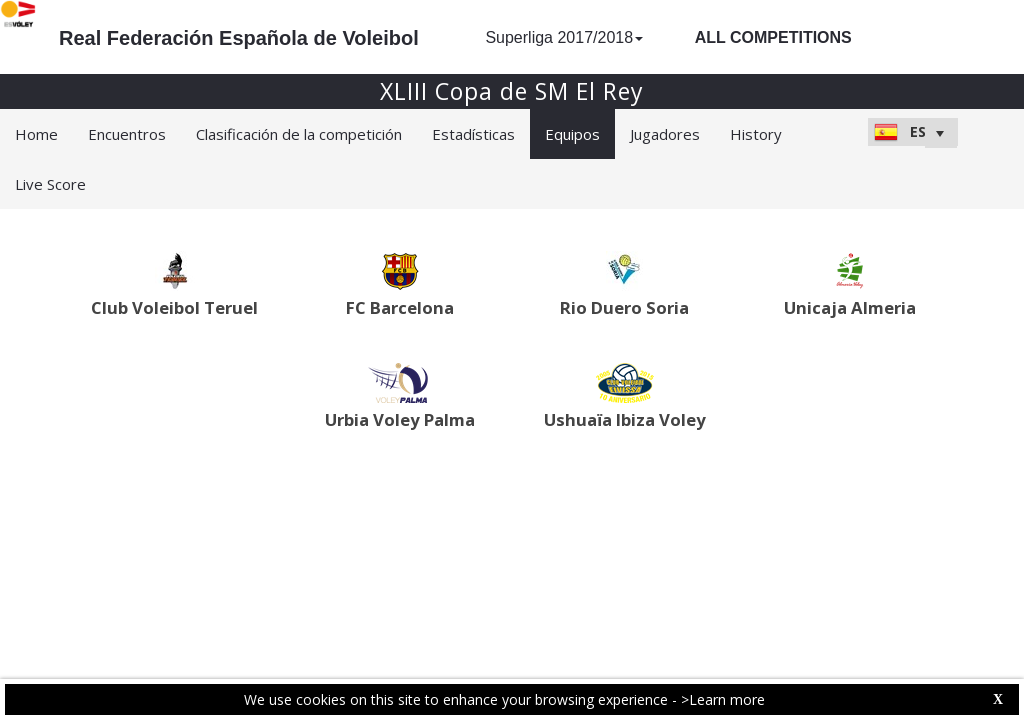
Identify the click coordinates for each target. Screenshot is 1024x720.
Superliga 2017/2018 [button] (564, 37)
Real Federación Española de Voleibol (239, 38)
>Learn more (723, 699)
